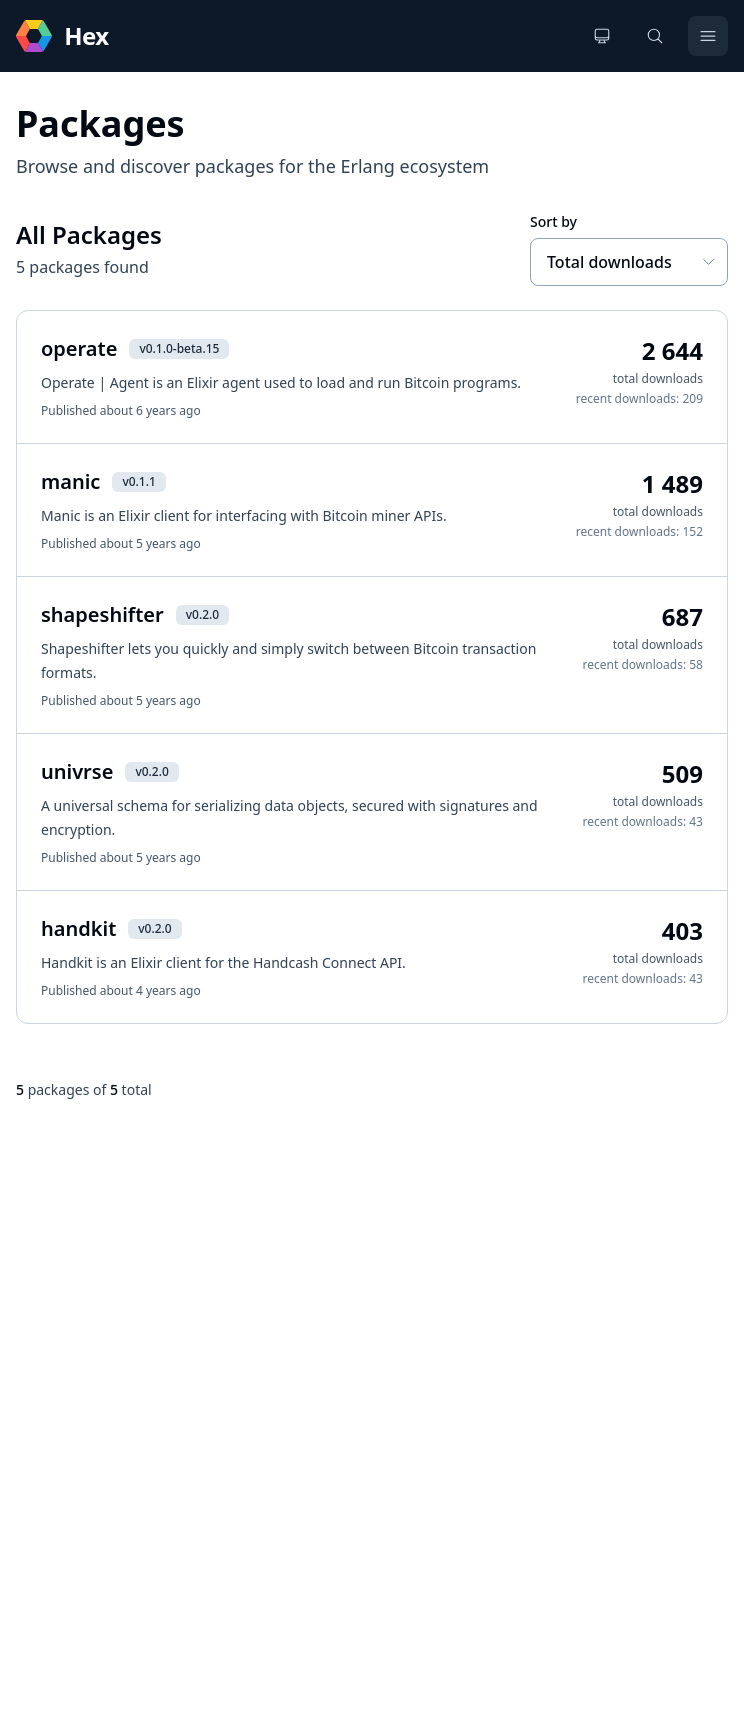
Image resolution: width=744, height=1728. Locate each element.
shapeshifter (102, 614)
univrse (77, 771)
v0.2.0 (202, 614)
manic (70, 481)
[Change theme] (602, 36)
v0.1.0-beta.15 (179, 348)
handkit (78, 928)
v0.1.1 (138, 481)
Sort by (553, 221)
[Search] (655, 36)
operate (79, 348)
